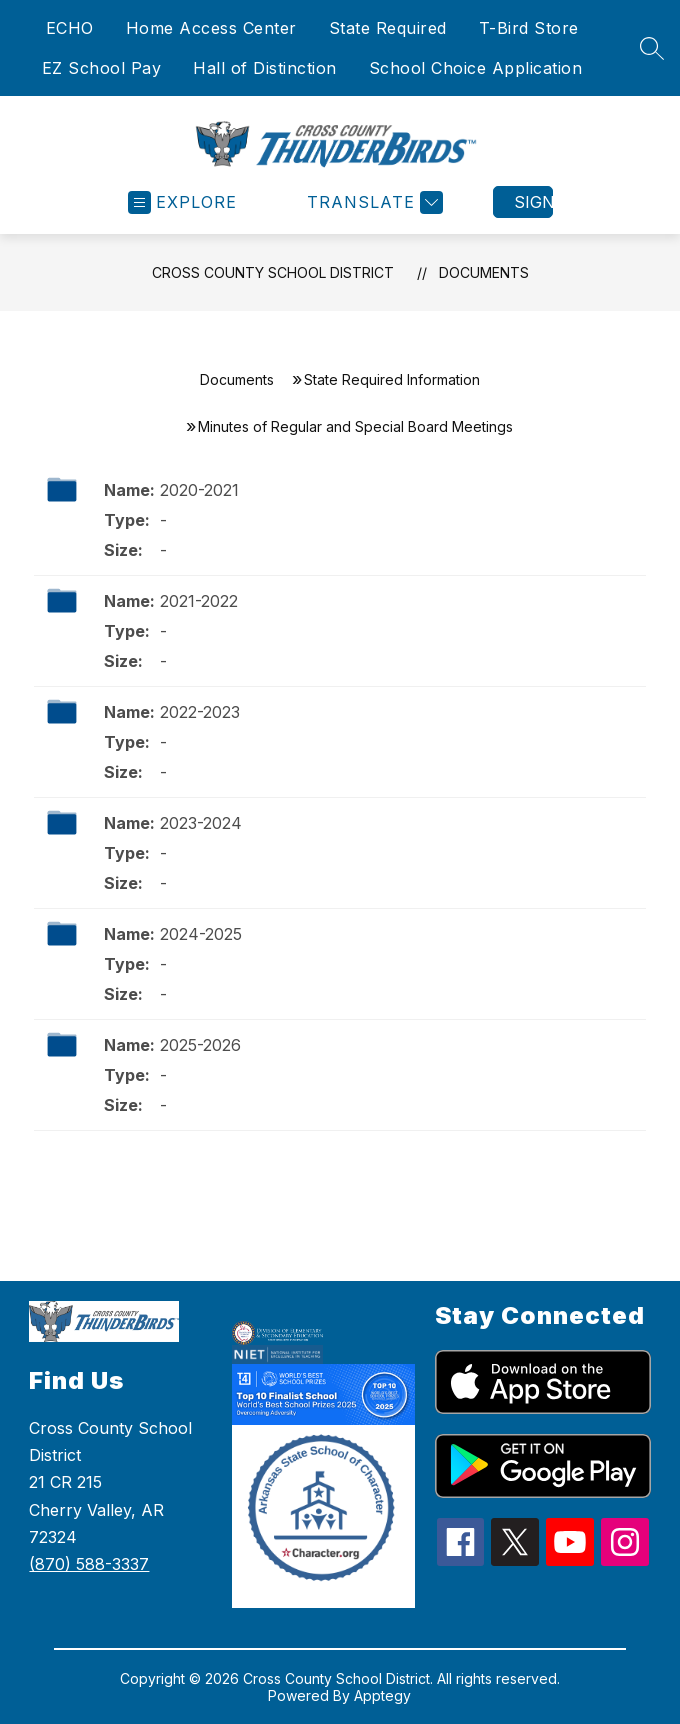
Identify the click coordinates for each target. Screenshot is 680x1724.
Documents (484, 272)
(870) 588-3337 (89, 1564)
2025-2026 (200, 1045)
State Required (388, 28)
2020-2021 (199, 490)
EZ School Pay (102, 68)
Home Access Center (211, 28)
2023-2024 (201, 823)
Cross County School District (273, 272)
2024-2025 (201, 934)
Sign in (533, 202)
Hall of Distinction (265, 68)
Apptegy (382, 1695)
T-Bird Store (529, 28)
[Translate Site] (372, 202)
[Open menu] (182, 202)
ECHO (70, 28)
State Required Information (392, 379)
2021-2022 (199, 601)
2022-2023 (200, 712)
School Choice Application (476, 68)
